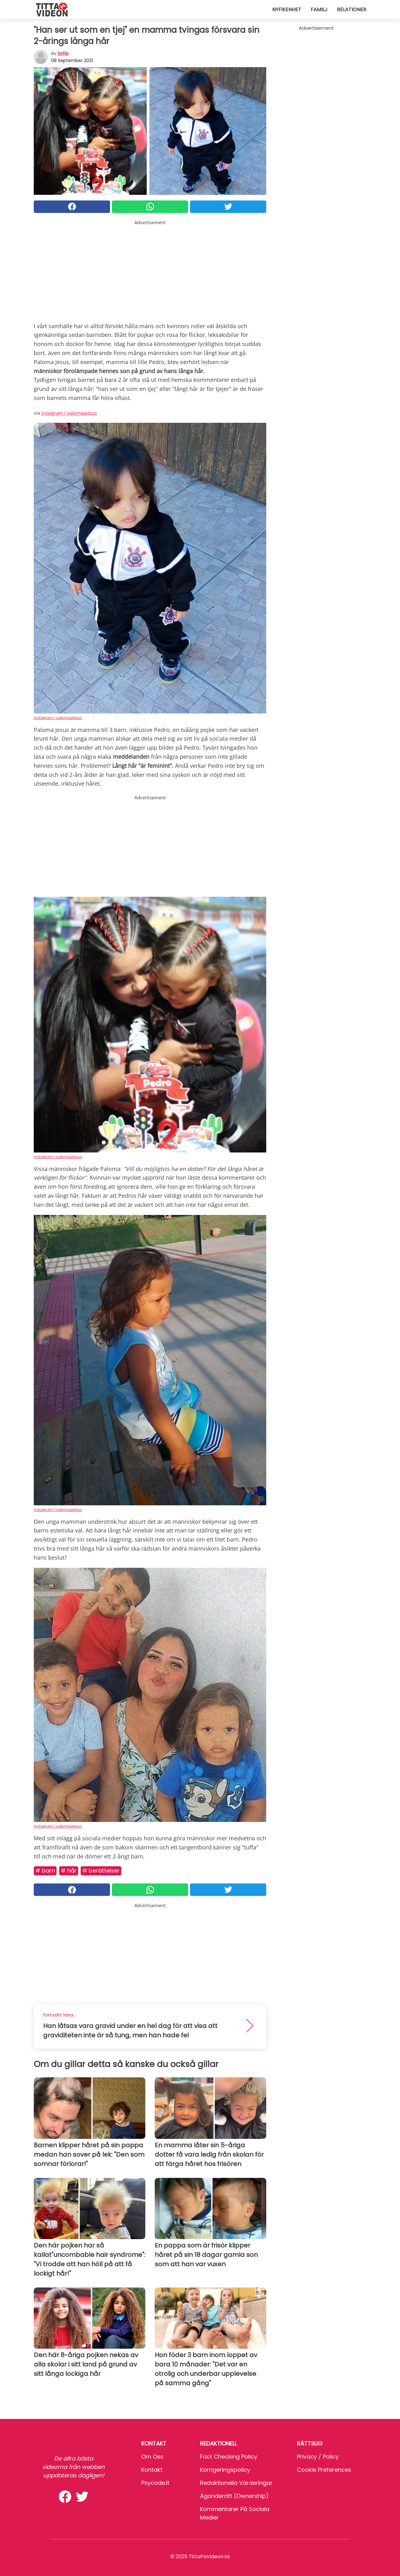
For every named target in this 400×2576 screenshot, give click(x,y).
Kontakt (151, 2470)
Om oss (152, 2456)
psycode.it (155, 2483)
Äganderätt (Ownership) (234, 2496)
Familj (319, 9)
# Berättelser (101, 1870)
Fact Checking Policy (228, 2456)
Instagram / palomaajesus (69, 413)
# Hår (69, 1870)
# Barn (45, 1870)
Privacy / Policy (318, 2456)
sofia (63, 53)
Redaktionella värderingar (236, 2483)
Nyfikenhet (286, 9)
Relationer (351, 9)
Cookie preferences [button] (324, 2470)
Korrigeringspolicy (225, 2470)
